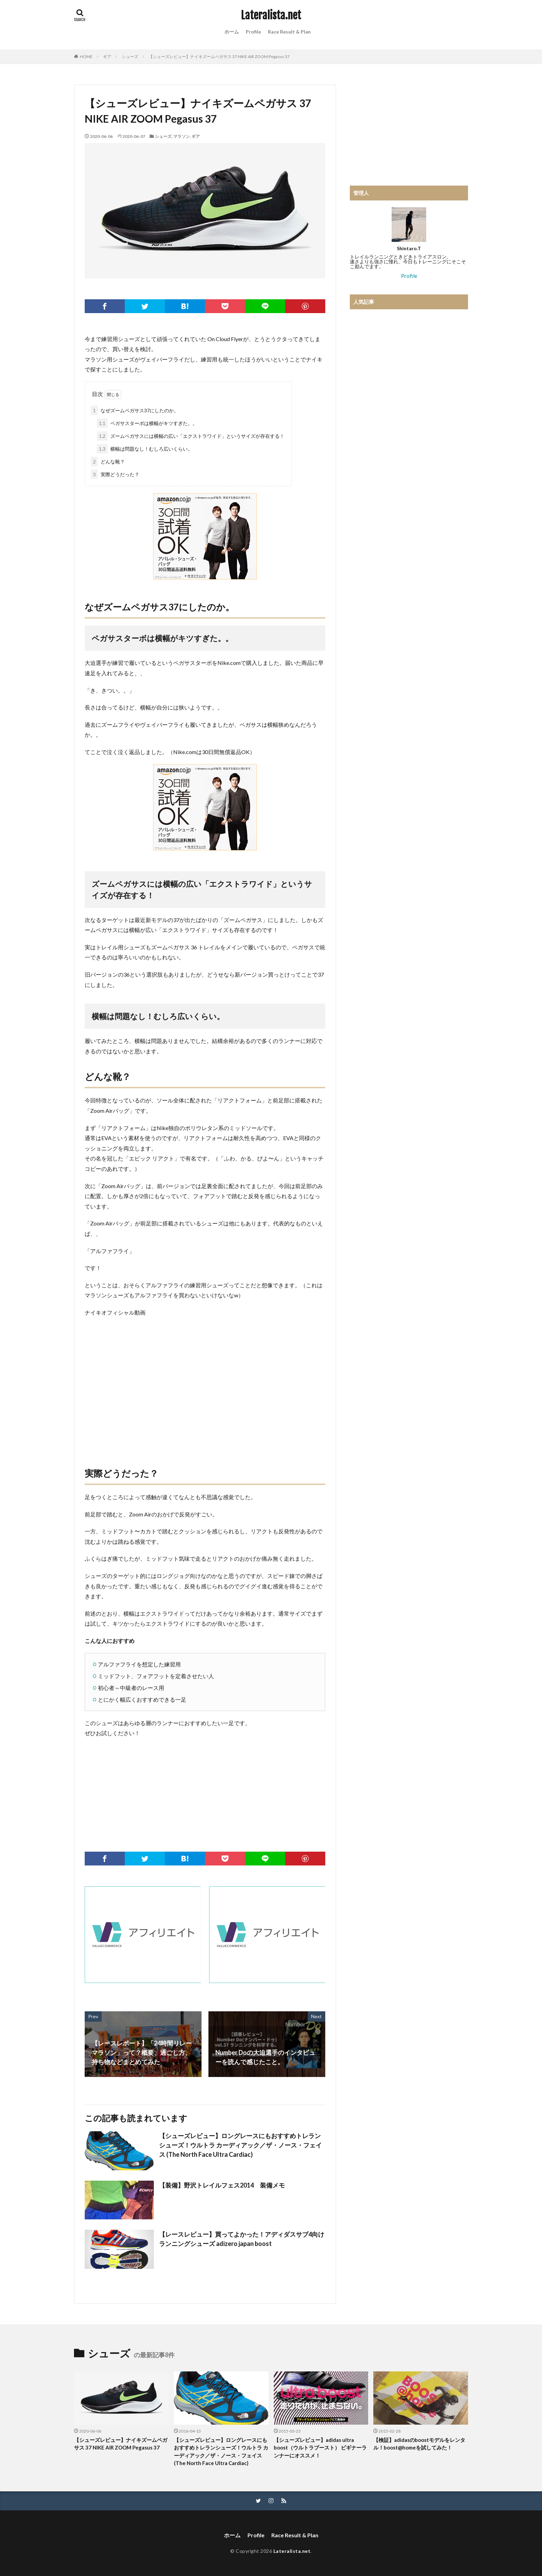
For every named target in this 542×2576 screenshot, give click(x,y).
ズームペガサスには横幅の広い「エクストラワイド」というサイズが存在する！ (190, 436)
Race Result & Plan (289, 32)
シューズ (130, 56)
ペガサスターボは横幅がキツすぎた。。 (147, 423)
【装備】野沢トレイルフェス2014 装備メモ (222, 2185)
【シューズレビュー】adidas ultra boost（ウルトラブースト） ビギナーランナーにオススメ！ (320, 2448)
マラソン (181, 136)
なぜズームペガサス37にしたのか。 (135, 410)
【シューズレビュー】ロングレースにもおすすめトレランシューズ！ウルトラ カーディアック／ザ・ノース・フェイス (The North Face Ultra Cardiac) (240, 2145)
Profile (253, 32)
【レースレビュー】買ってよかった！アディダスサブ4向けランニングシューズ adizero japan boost (241, 2238)
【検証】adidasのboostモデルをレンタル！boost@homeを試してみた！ (419, 2444)
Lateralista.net (271, 15)
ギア (107, 56)
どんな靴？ (108, 461)
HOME (86, 56)
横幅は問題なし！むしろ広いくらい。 (145, 448)
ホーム (231, 32)
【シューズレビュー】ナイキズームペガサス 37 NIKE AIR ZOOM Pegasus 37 (219, 56)
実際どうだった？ (115, 474)
